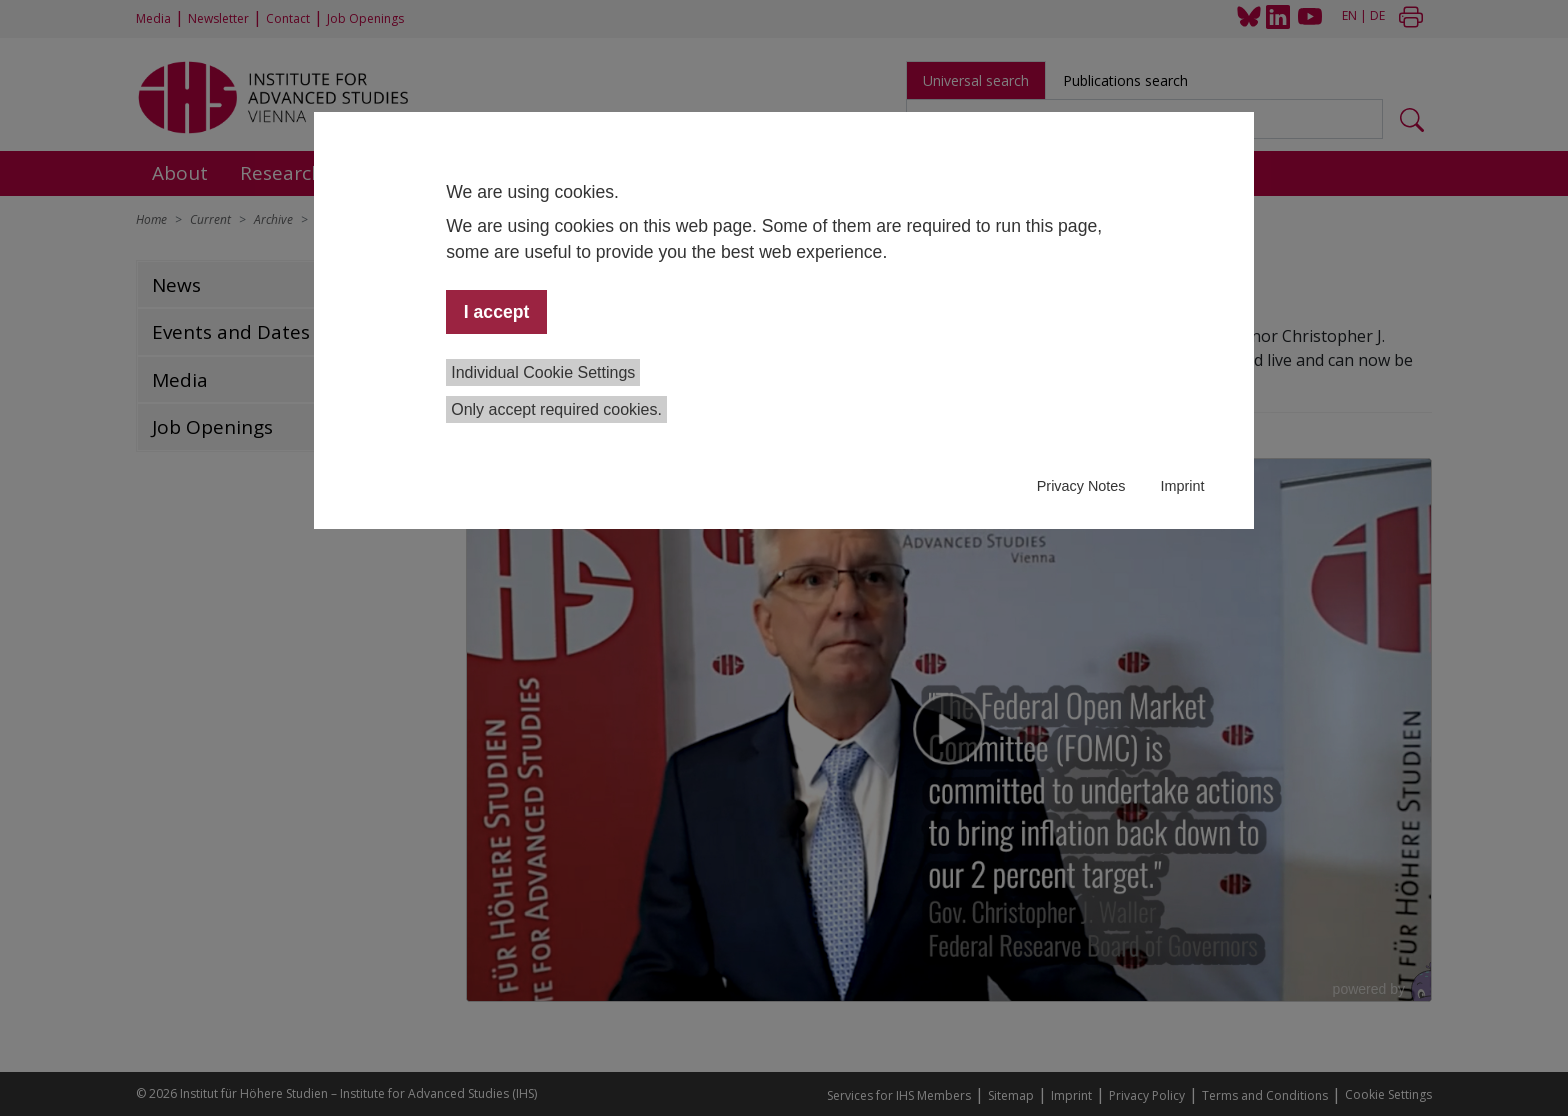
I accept (497, 312)
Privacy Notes (1081, 486)
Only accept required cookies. (556, 409)
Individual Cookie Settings (543, 372)
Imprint (1182, 486)
